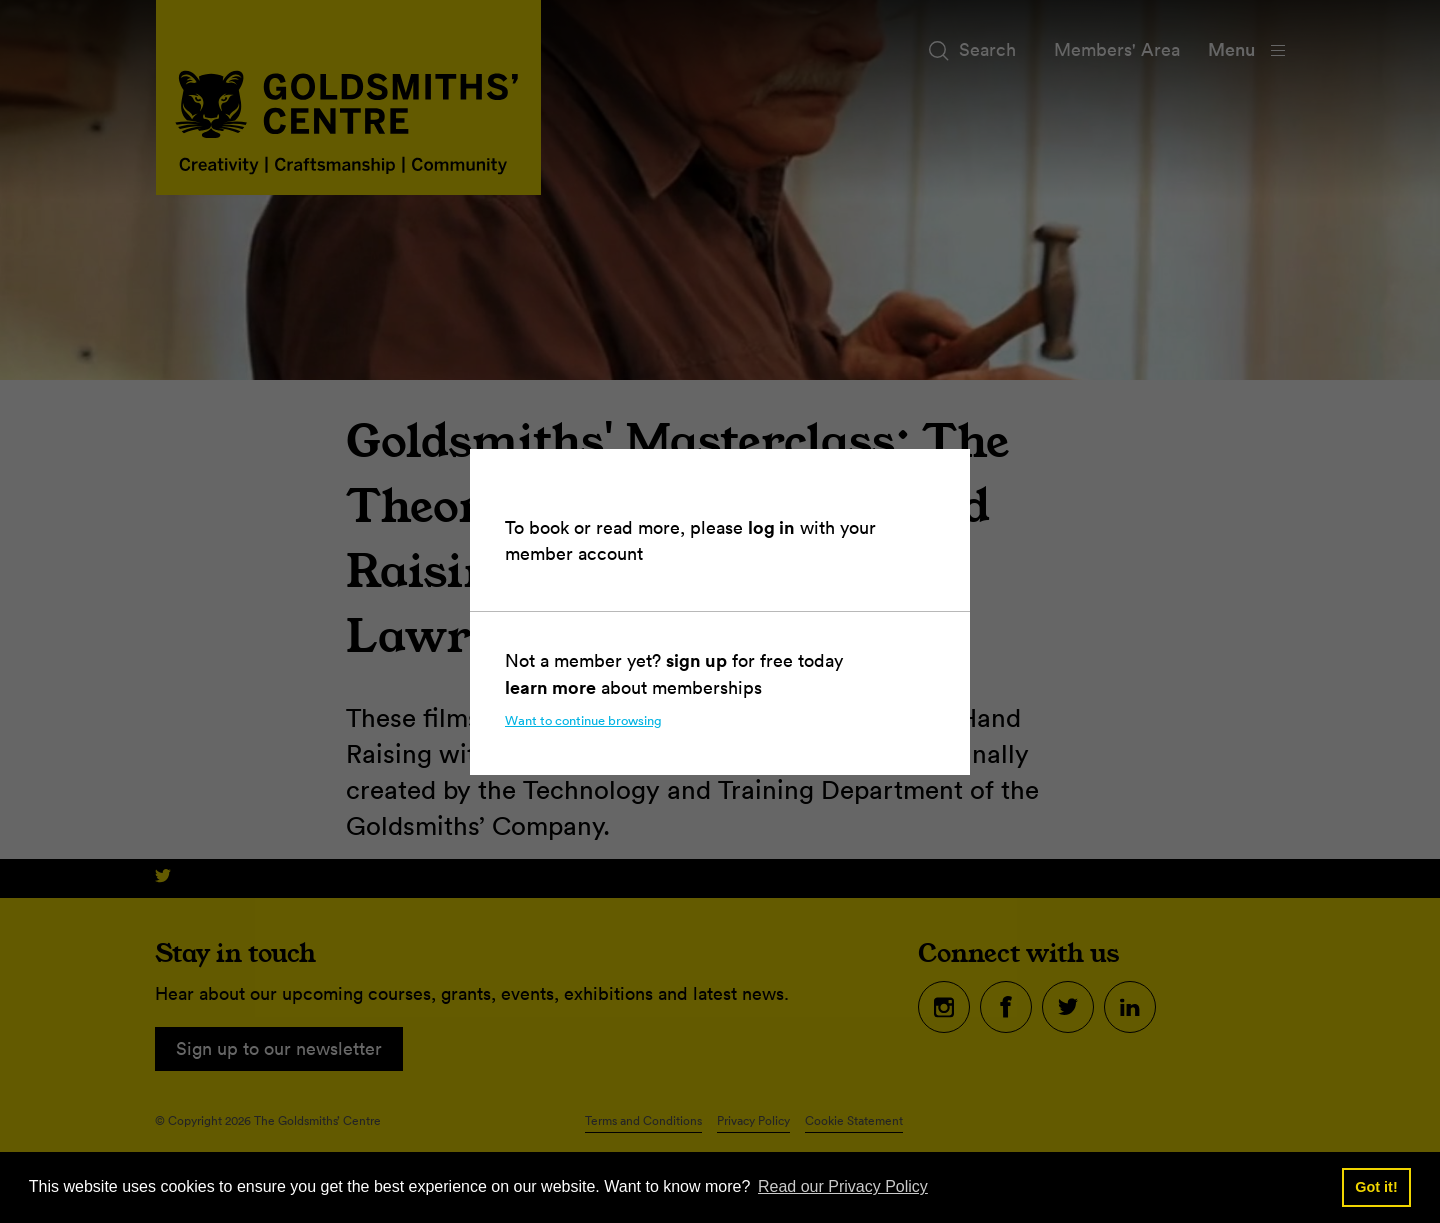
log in (771, 527)
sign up (696, 660)
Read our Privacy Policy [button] (843, 1186)
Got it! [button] (1376, 1187)
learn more (550, 687)
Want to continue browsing (583, 720)
